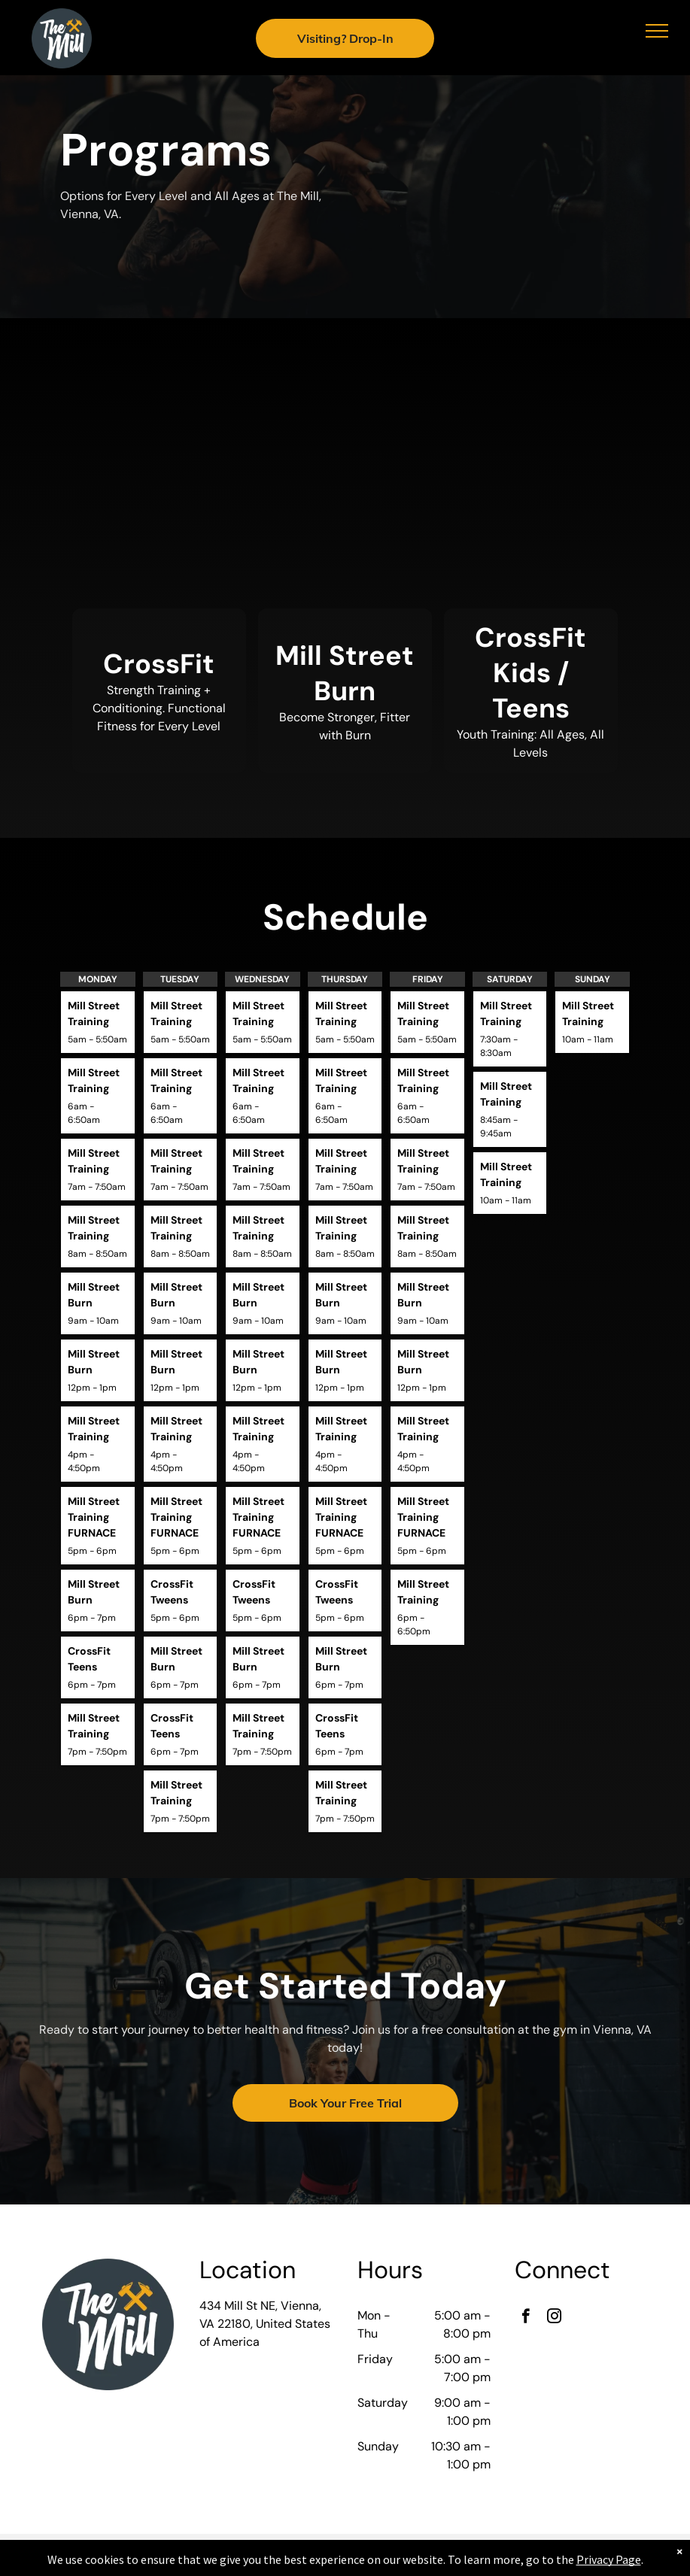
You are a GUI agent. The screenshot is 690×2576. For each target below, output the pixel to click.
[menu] (656, 30)
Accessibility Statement (345, 2561)
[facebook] (525, 2318)
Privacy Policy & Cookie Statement (342, 2548)
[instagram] (554, 2318)
